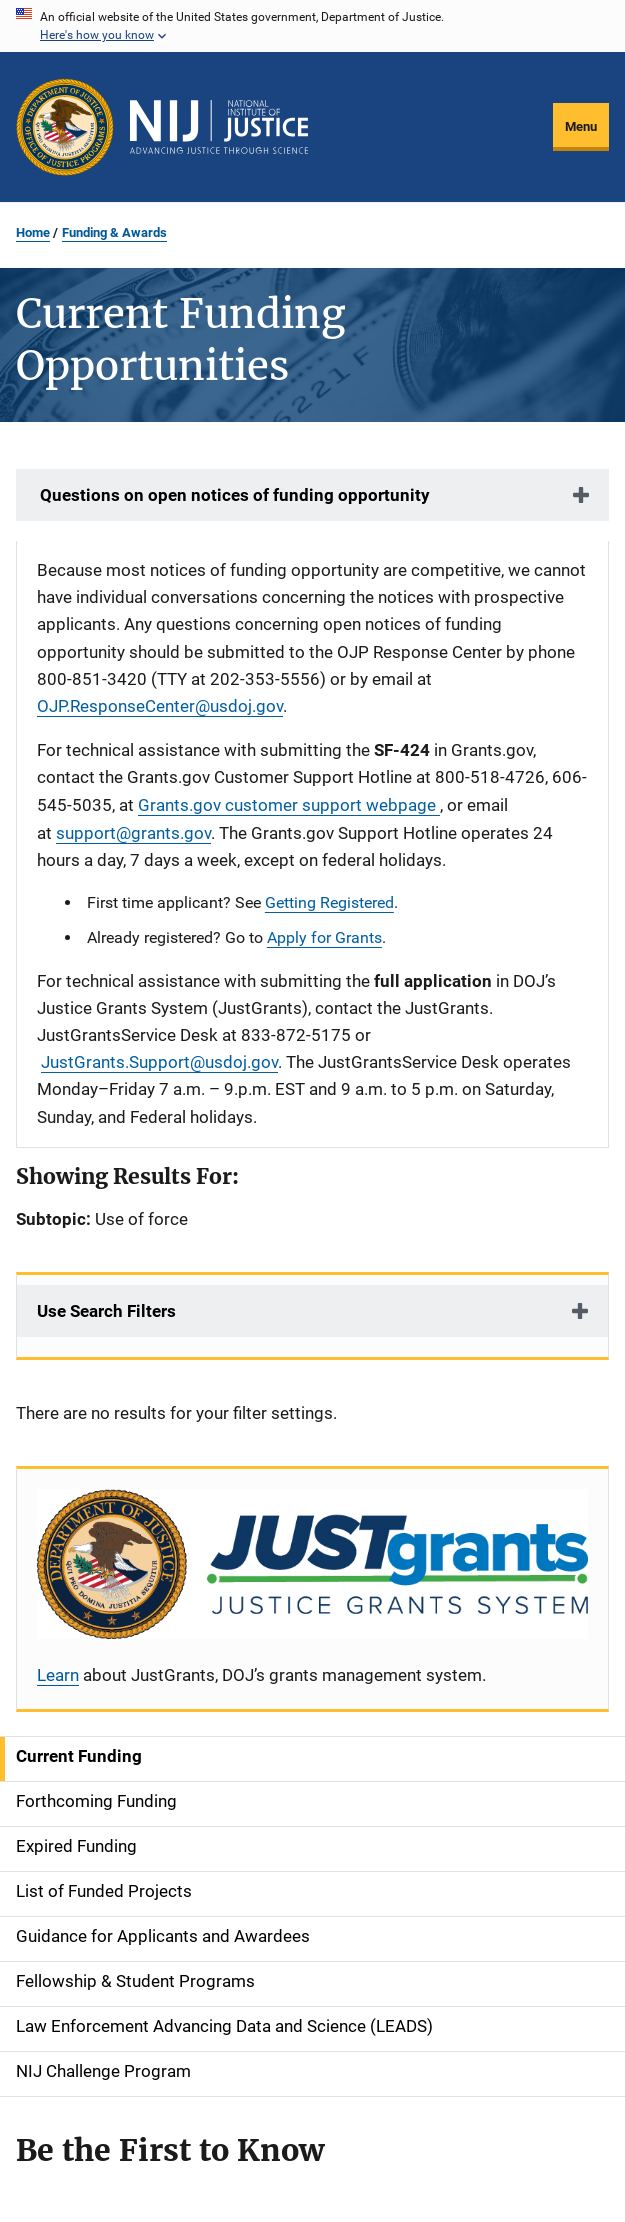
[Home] (219, 127)
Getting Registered (329, 902)
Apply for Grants (324, 937)
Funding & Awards (114, 232)
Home (33, 232)
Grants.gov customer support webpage (289, 805)
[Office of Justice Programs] (65, 127)
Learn (58, 1675)
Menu (581, 126)
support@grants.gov (133, 833)
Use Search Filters (106, 1311)
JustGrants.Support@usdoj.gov (159, 1062)
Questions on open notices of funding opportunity (233, 495)
